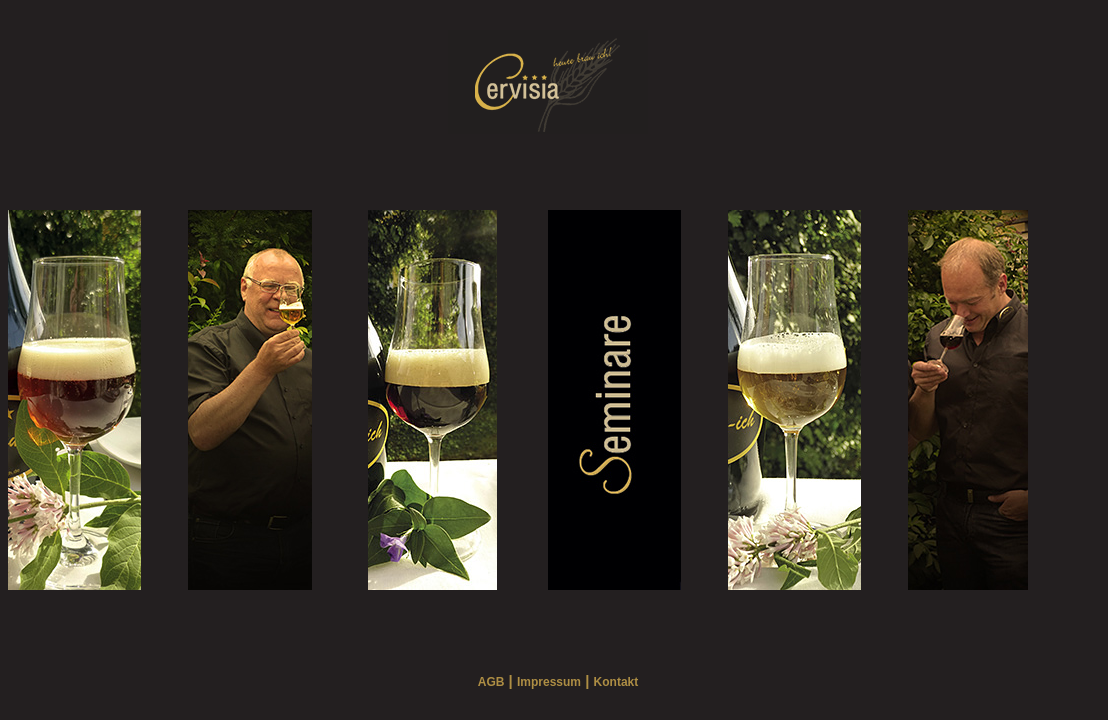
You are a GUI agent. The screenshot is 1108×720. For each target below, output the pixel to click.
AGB (491, 682)
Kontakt (616, 682)
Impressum (549, 682)
